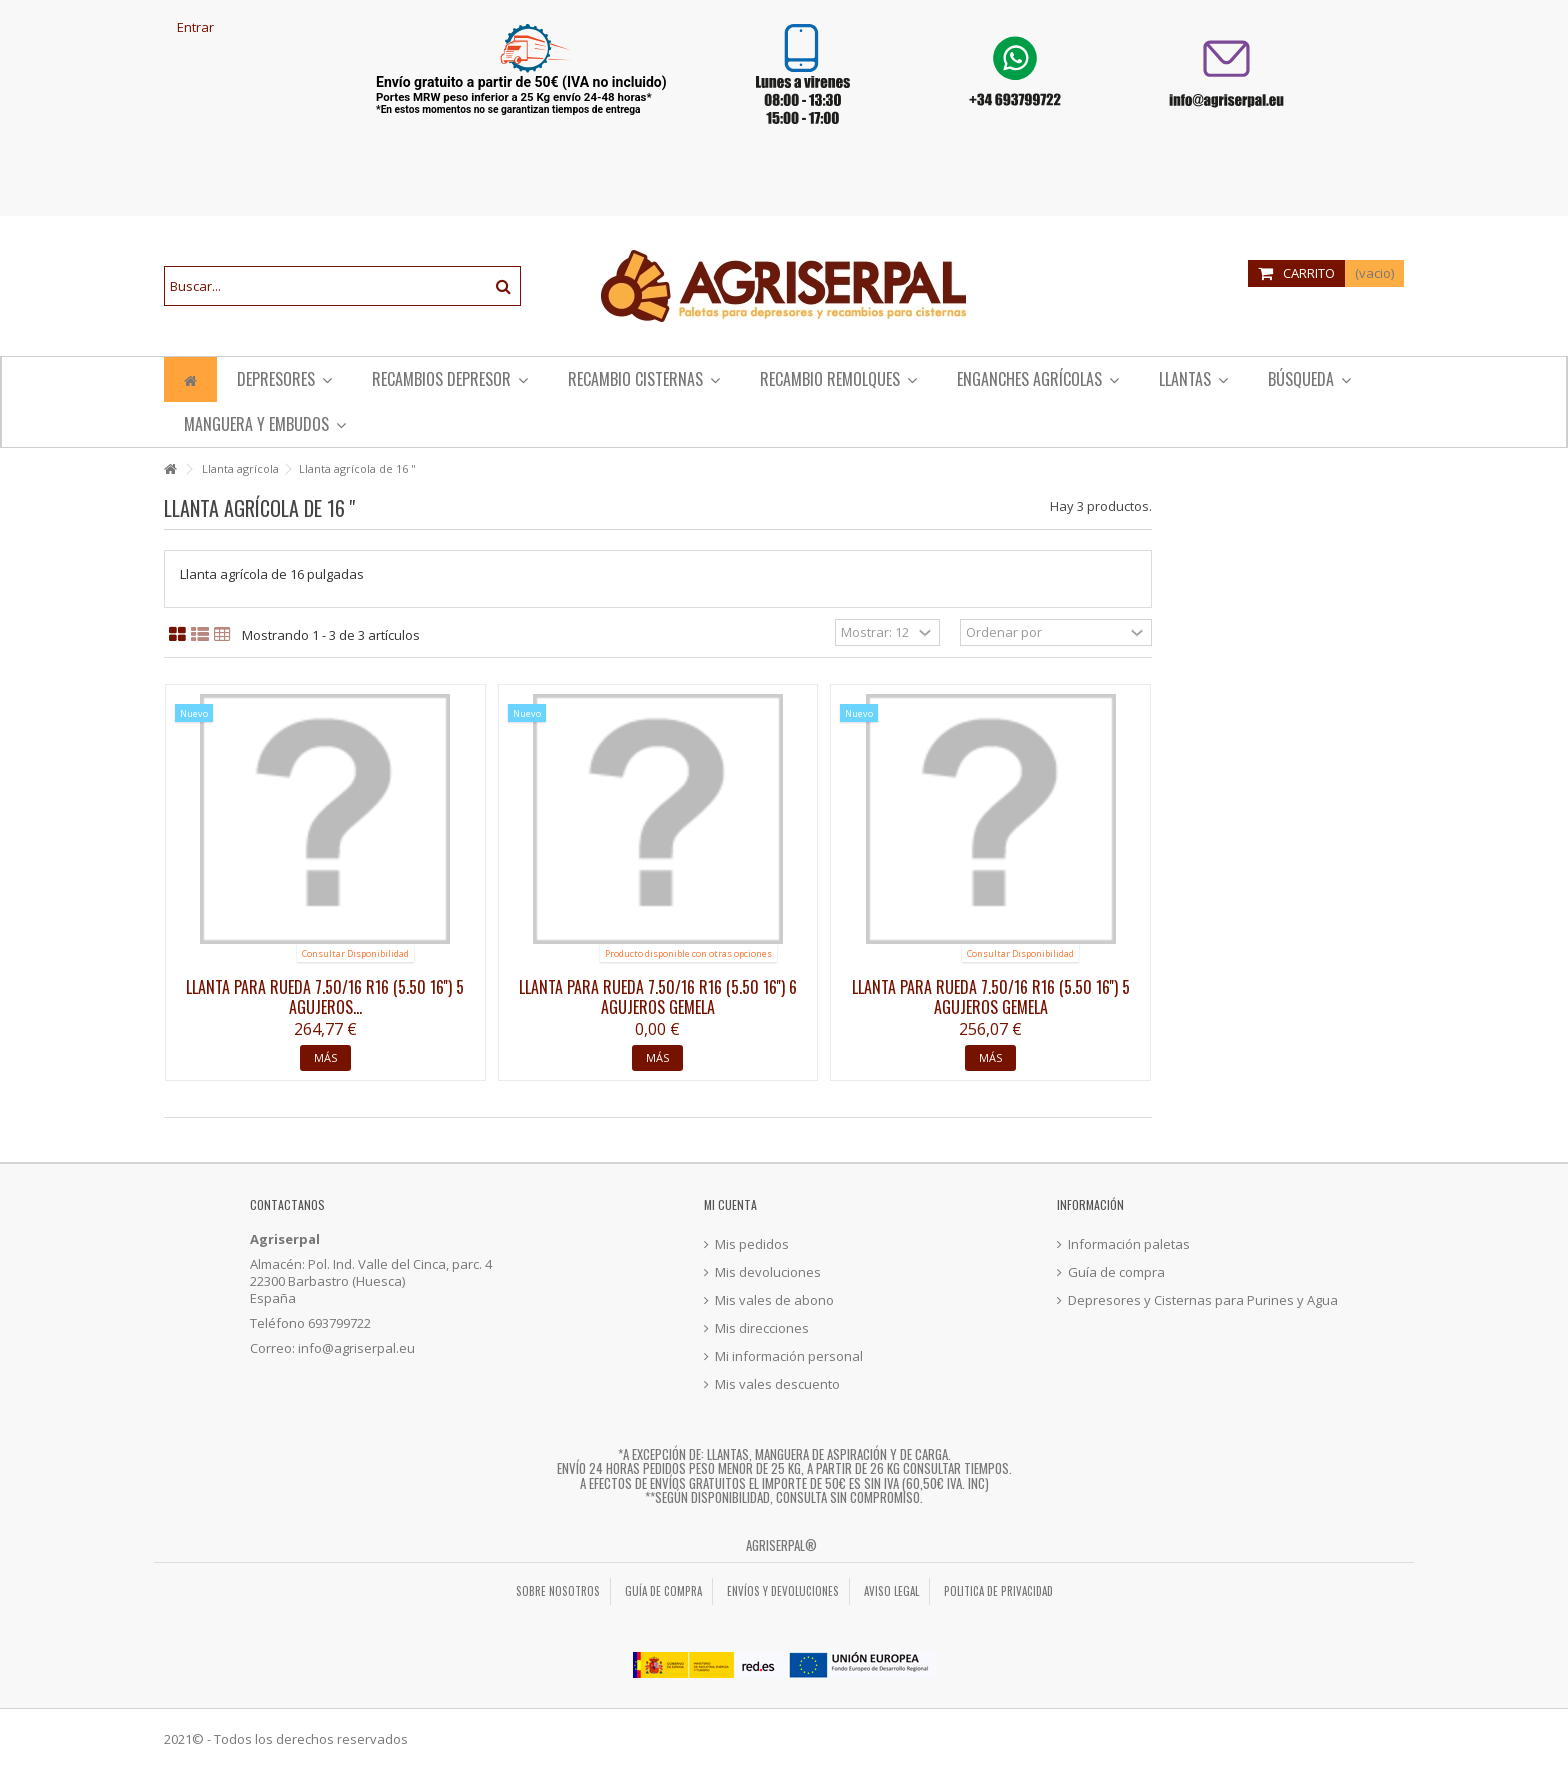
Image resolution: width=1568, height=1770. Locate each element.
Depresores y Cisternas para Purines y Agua (1203, 1300)
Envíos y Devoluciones (783, 1591)
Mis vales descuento (777, 1384)
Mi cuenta (730, 1204)
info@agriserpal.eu (356, 1348)
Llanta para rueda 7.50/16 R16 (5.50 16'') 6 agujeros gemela (658, 997)
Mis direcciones (762, 1328)
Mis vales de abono (774, 1300)
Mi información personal (789, 1356)
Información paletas (1129, 1244)
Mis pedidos (752, 1244)
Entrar (194, 27)
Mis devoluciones (768, 1272)
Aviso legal (891, 1591)
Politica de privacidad (998, 1591)
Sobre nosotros (558, 1591)
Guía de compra (1116, 1272)
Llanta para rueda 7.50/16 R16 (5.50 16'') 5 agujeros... (325, 997)
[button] (838, 379)
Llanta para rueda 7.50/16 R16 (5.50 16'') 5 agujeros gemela (991, 997)
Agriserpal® (781, 1545)
